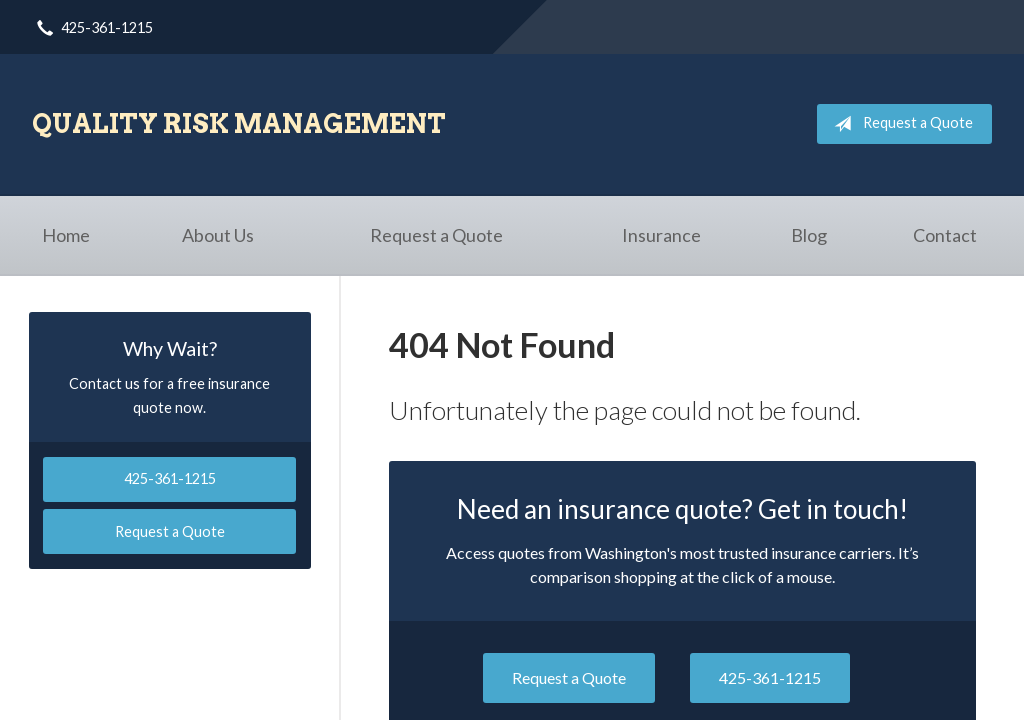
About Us (218, 235)
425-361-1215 (770, 677)
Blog (809, 235)
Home (66, 235)
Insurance (661, 235)
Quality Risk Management (239, 123)
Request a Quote (899, 124)
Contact (945, 235)
